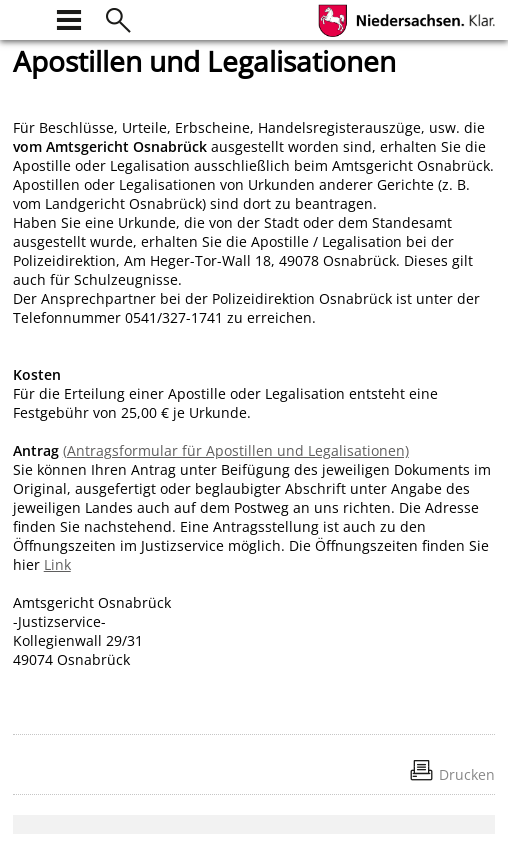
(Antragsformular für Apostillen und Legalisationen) (236, 450)
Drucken (467, 774)
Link (57, 564)
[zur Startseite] (25, 17)
